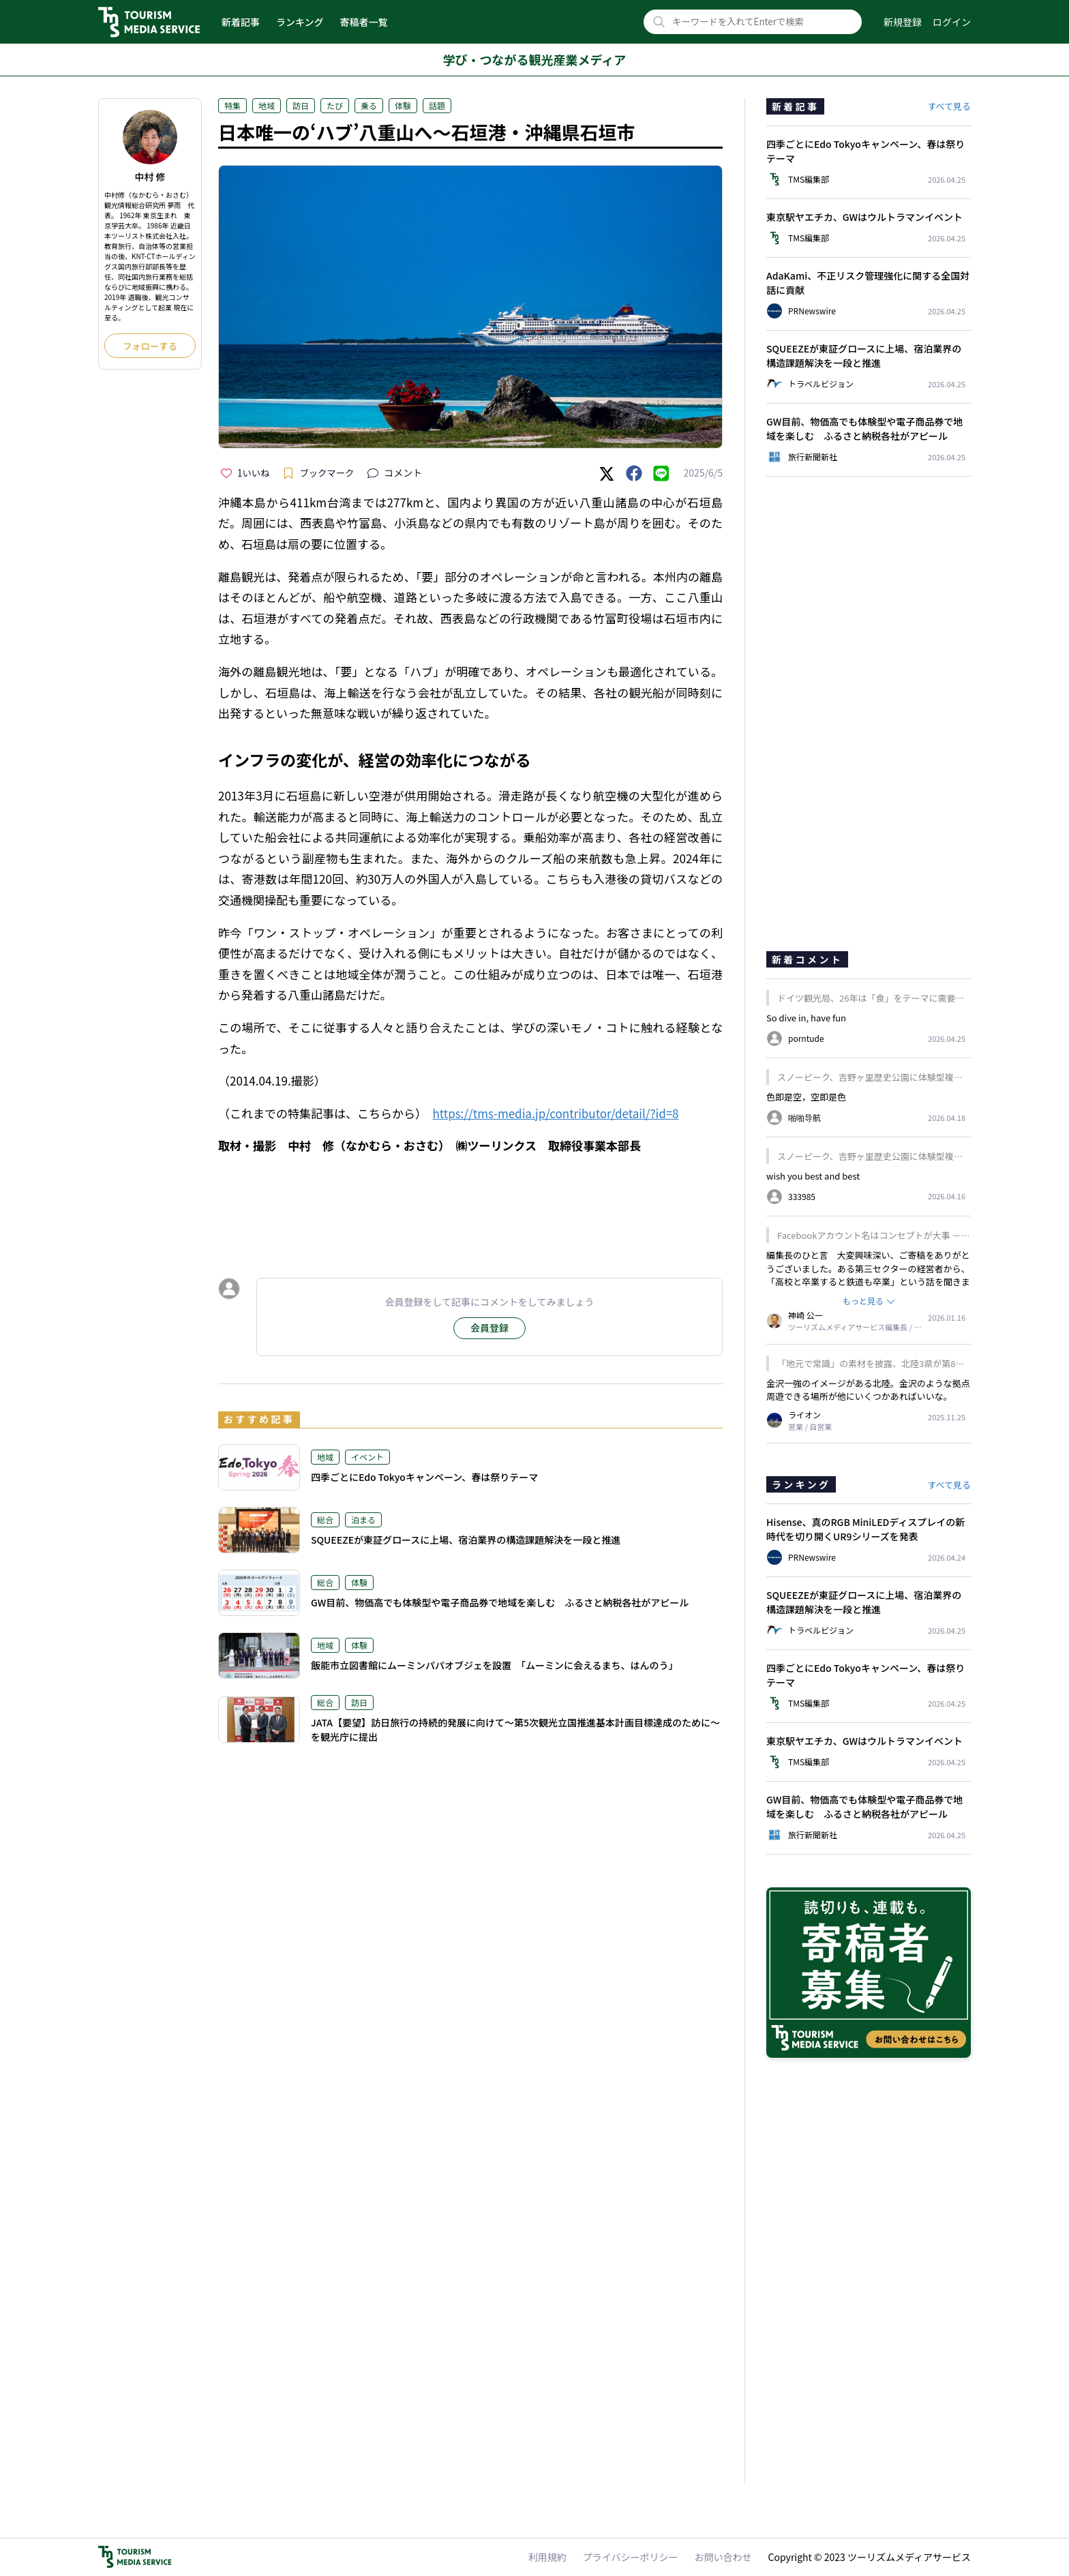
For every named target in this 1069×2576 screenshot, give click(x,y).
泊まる (363, 1519)
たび (335, 105)
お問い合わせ (723, 2557)
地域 (266, 105)
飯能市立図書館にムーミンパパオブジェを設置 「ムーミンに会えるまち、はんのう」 (494, 1665)
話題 (437, 105)
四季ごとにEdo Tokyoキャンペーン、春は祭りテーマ (424, 1477)
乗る (369, 105)
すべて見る (949, 106)
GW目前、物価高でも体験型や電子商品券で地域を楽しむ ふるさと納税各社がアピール (500, 1602)
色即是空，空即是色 (806, 1096)
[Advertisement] (470, 1203)
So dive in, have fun (806, 1017)
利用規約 (547, 2557)
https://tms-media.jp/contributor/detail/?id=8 (556, 1113)
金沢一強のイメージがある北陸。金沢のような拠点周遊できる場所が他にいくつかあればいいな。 (868, 1390)
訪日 (300, 105)
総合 (325, 1519)
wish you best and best (813, 1175)
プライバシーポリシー (630, 2557)
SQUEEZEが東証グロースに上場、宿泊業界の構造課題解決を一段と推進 (465, 1539)
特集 (232, 105)
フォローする (150, 346)
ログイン (952, 22)
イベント (367, 1457)
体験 (403, 105)
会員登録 (489, 1327)
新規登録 (903, 22)
